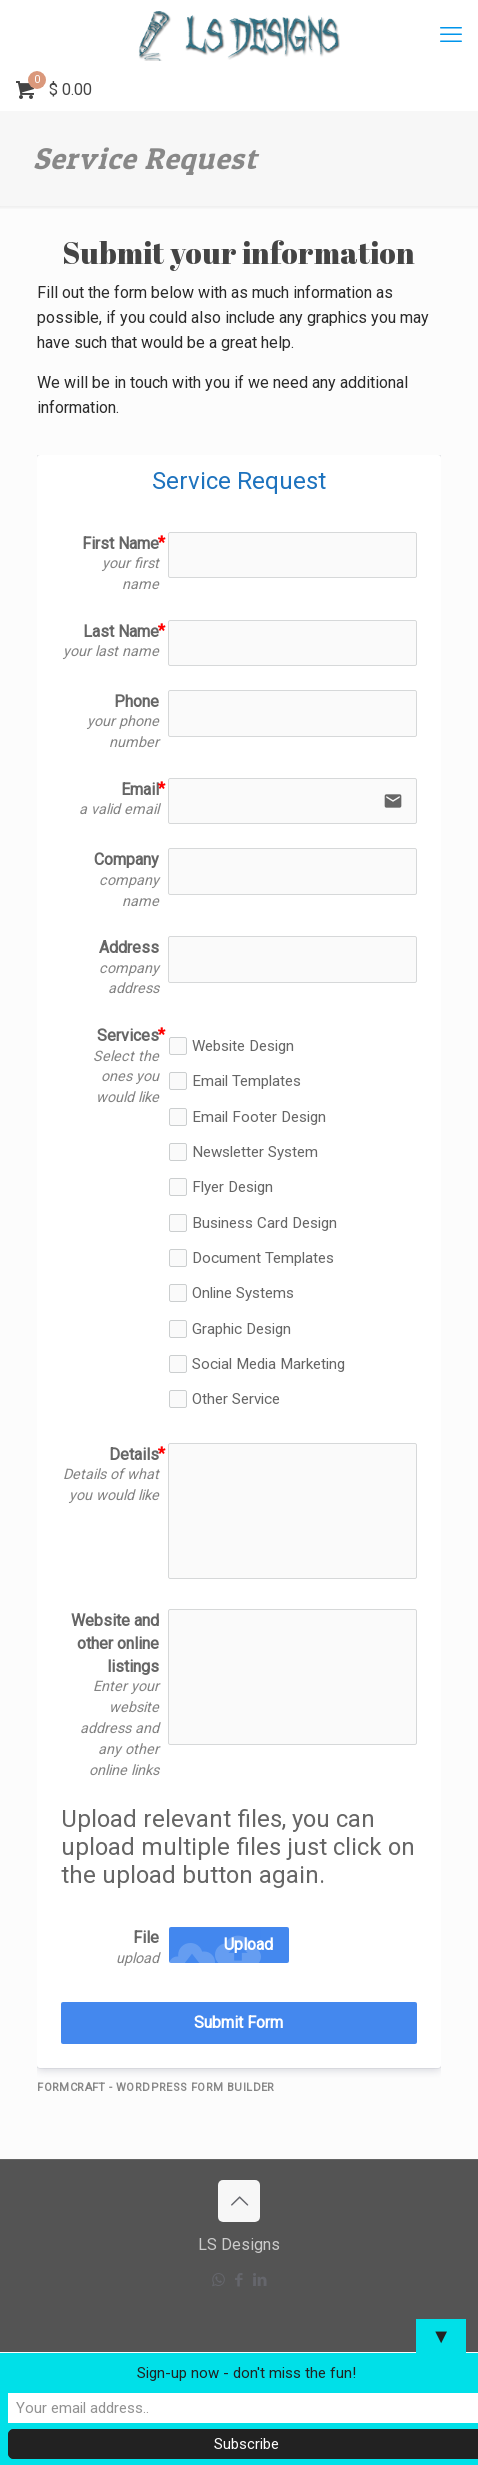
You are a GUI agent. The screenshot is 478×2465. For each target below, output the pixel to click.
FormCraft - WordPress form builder (156, 2087)
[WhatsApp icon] (218, 2280)
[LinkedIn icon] (260, 2280)
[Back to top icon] (239, 2201)
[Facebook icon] (239, 2280)
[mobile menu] (451, 35)
